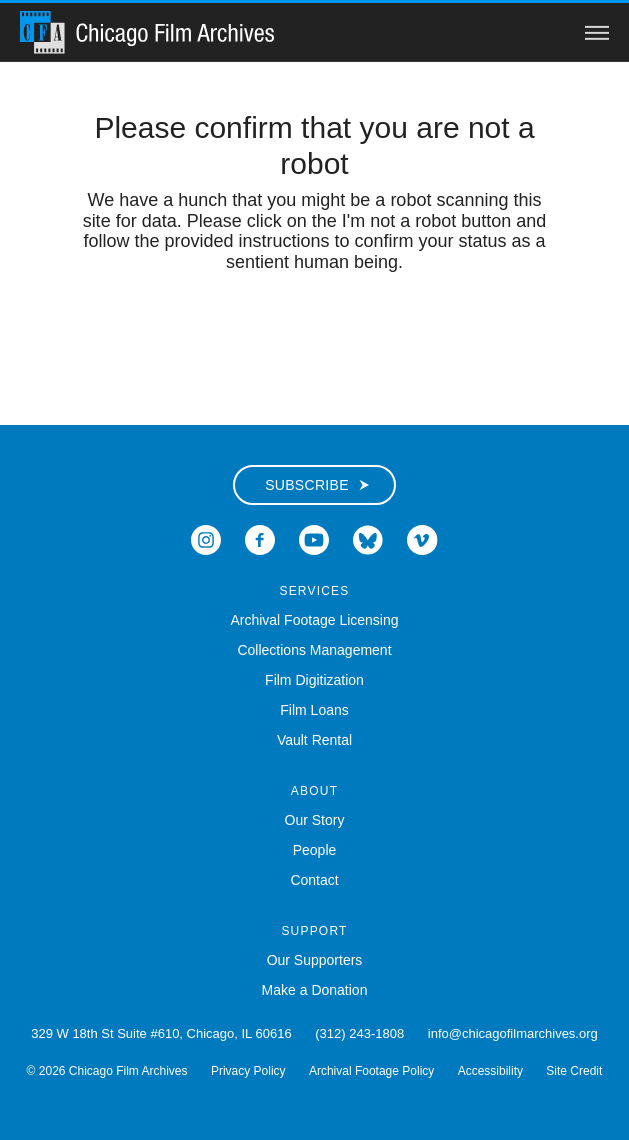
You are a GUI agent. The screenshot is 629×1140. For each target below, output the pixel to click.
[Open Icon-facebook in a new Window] (260, 538)
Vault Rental (314, 740)
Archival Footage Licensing (314, 620)
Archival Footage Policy (371, 1071)
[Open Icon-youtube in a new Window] (314, 538)
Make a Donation (315, 990)
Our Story (315, 820)
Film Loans (314, 710)
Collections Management (314, 650)
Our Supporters (315, 960)
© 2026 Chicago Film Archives (107, 1071)
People (315, 850)
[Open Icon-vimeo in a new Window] (422, 538)
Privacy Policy (248, 1071)
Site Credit (574, 1071)
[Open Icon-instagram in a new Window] (206, 538)
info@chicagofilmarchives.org (513, 1033)
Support (314, 931)
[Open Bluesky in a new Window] (368, 538)
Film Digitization (314, 680)
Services (314, 591)
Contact (314, 880)
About (314, 791)
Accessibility (490, 1071)
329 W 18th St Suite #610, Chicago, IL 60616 (161, 1033)
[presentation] (315, 336)
